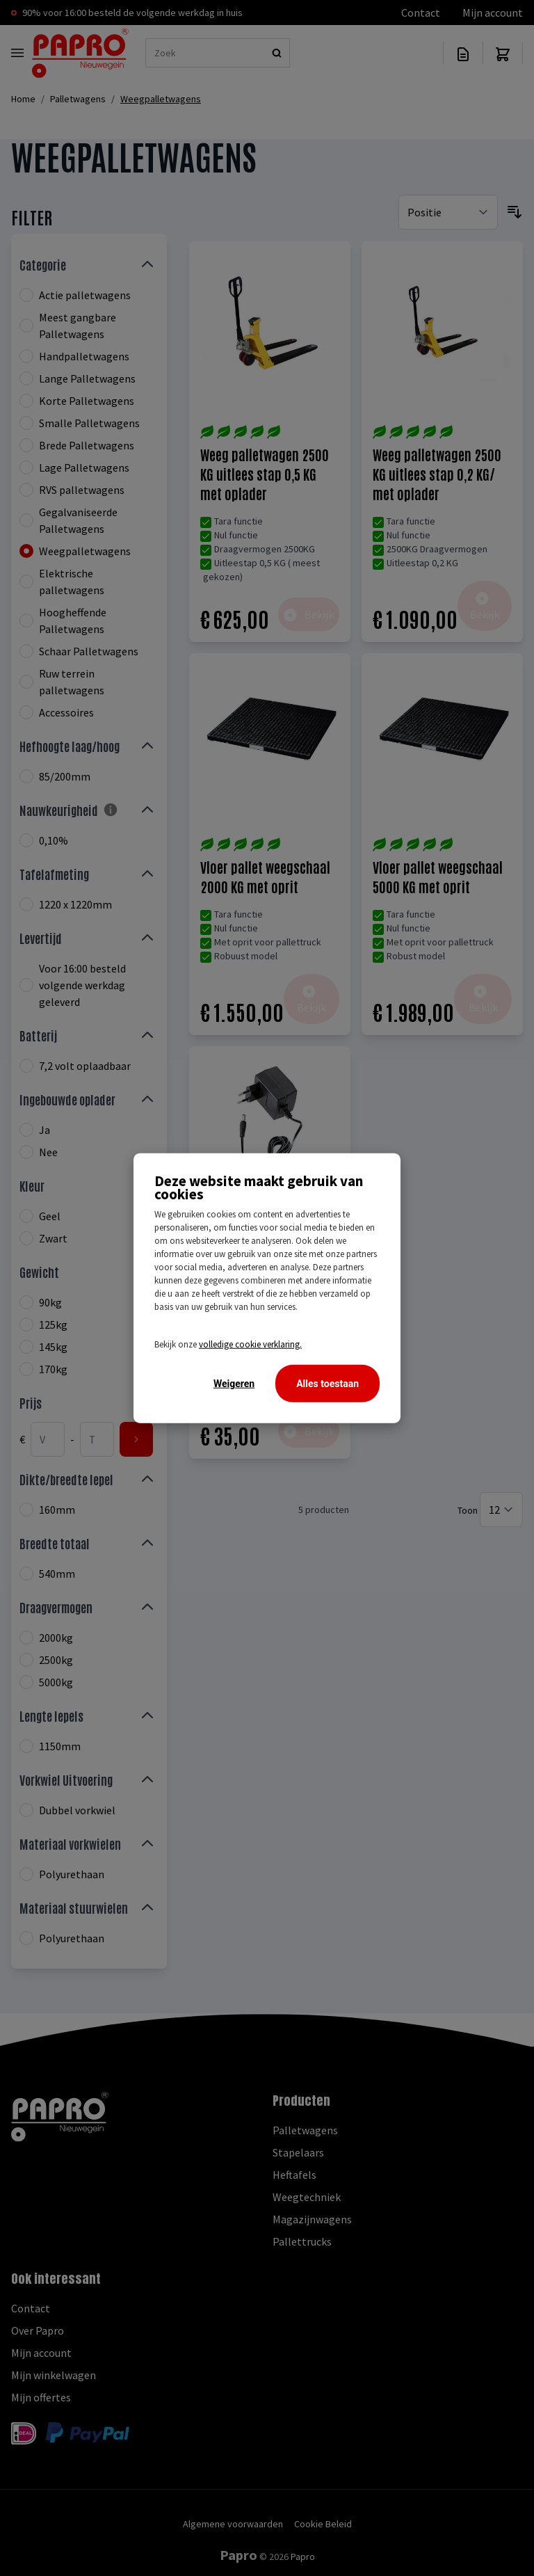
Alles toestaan (327, 1383)
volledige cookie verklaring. (250, 1344)
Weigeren (233, 1383)
